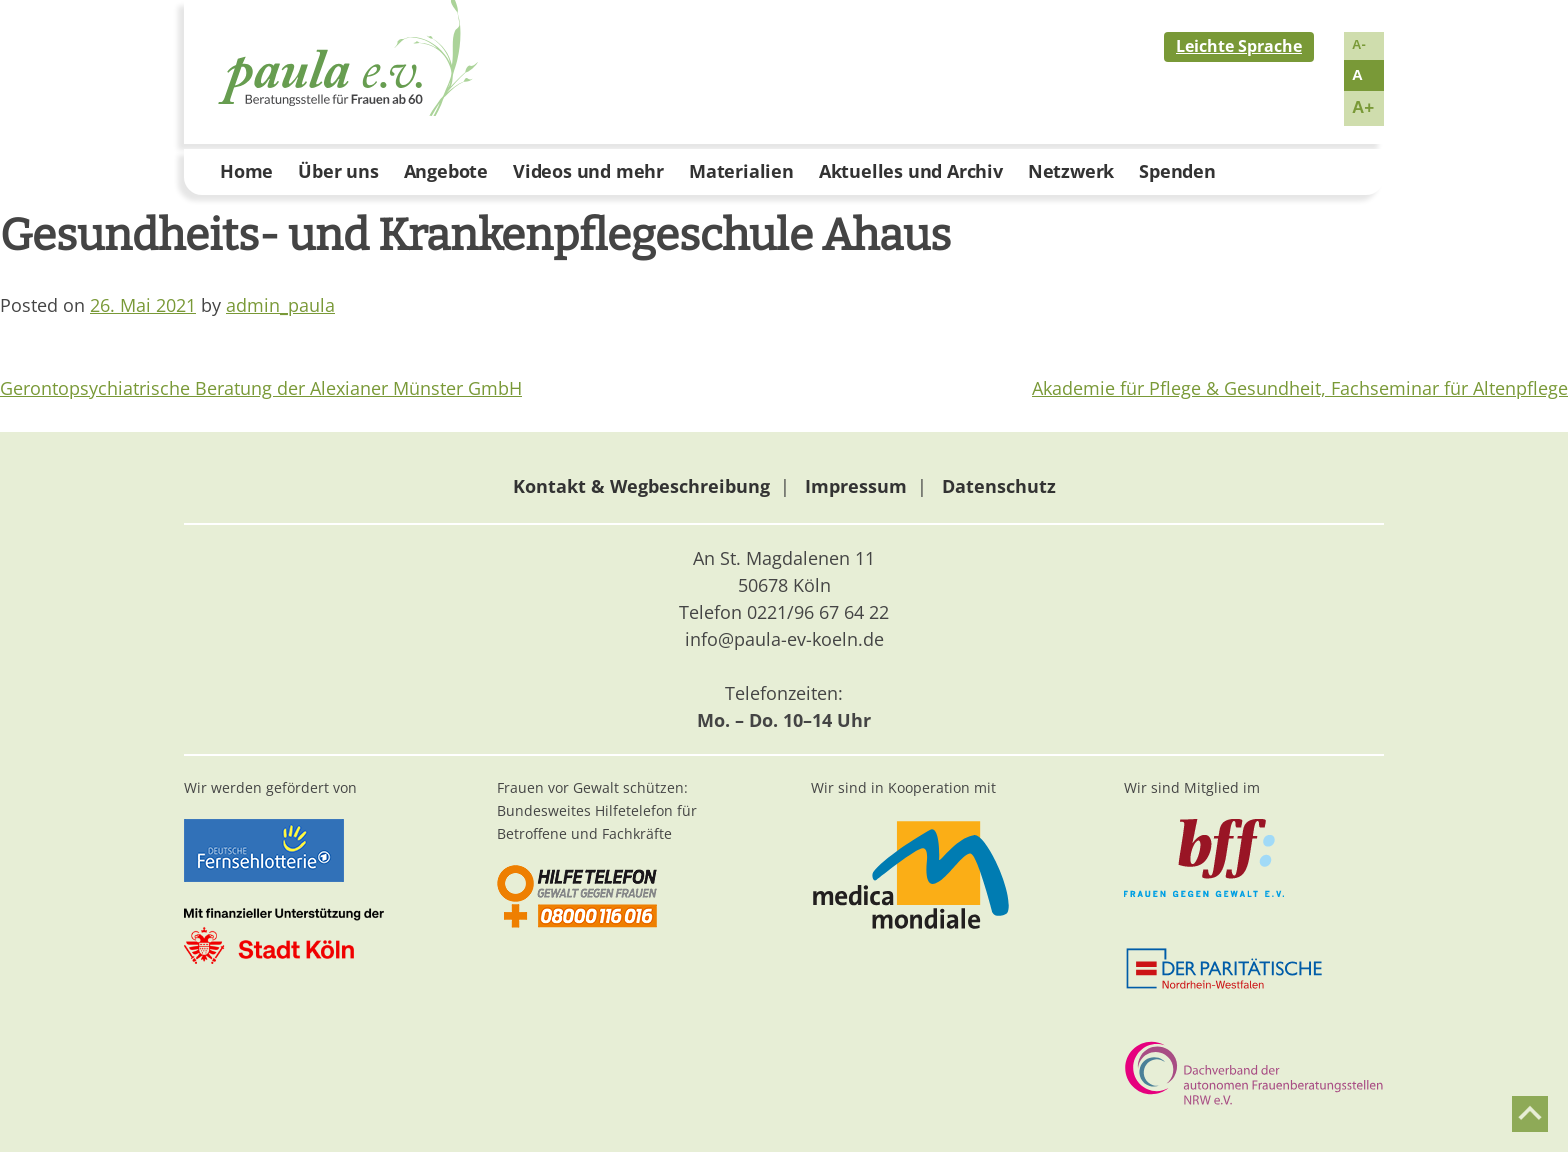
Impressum (856, 486)
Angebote (446, 171)
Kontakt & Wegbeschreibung (641, 486)
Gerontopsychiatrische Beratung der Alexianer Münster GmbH (261, 388)
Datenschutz (999, 486)
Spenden (1177, 171)
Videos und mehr (588, 171)
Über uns (338, 171)
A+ (1363, 107)
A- (1359, 44)
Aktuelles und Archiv (911, 171)
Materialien (741, 171)
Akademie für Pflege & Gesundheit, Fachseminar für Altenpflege (1300, 388)
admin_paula (280, 305)
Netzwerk (1071, 171)
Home (246, 171)
